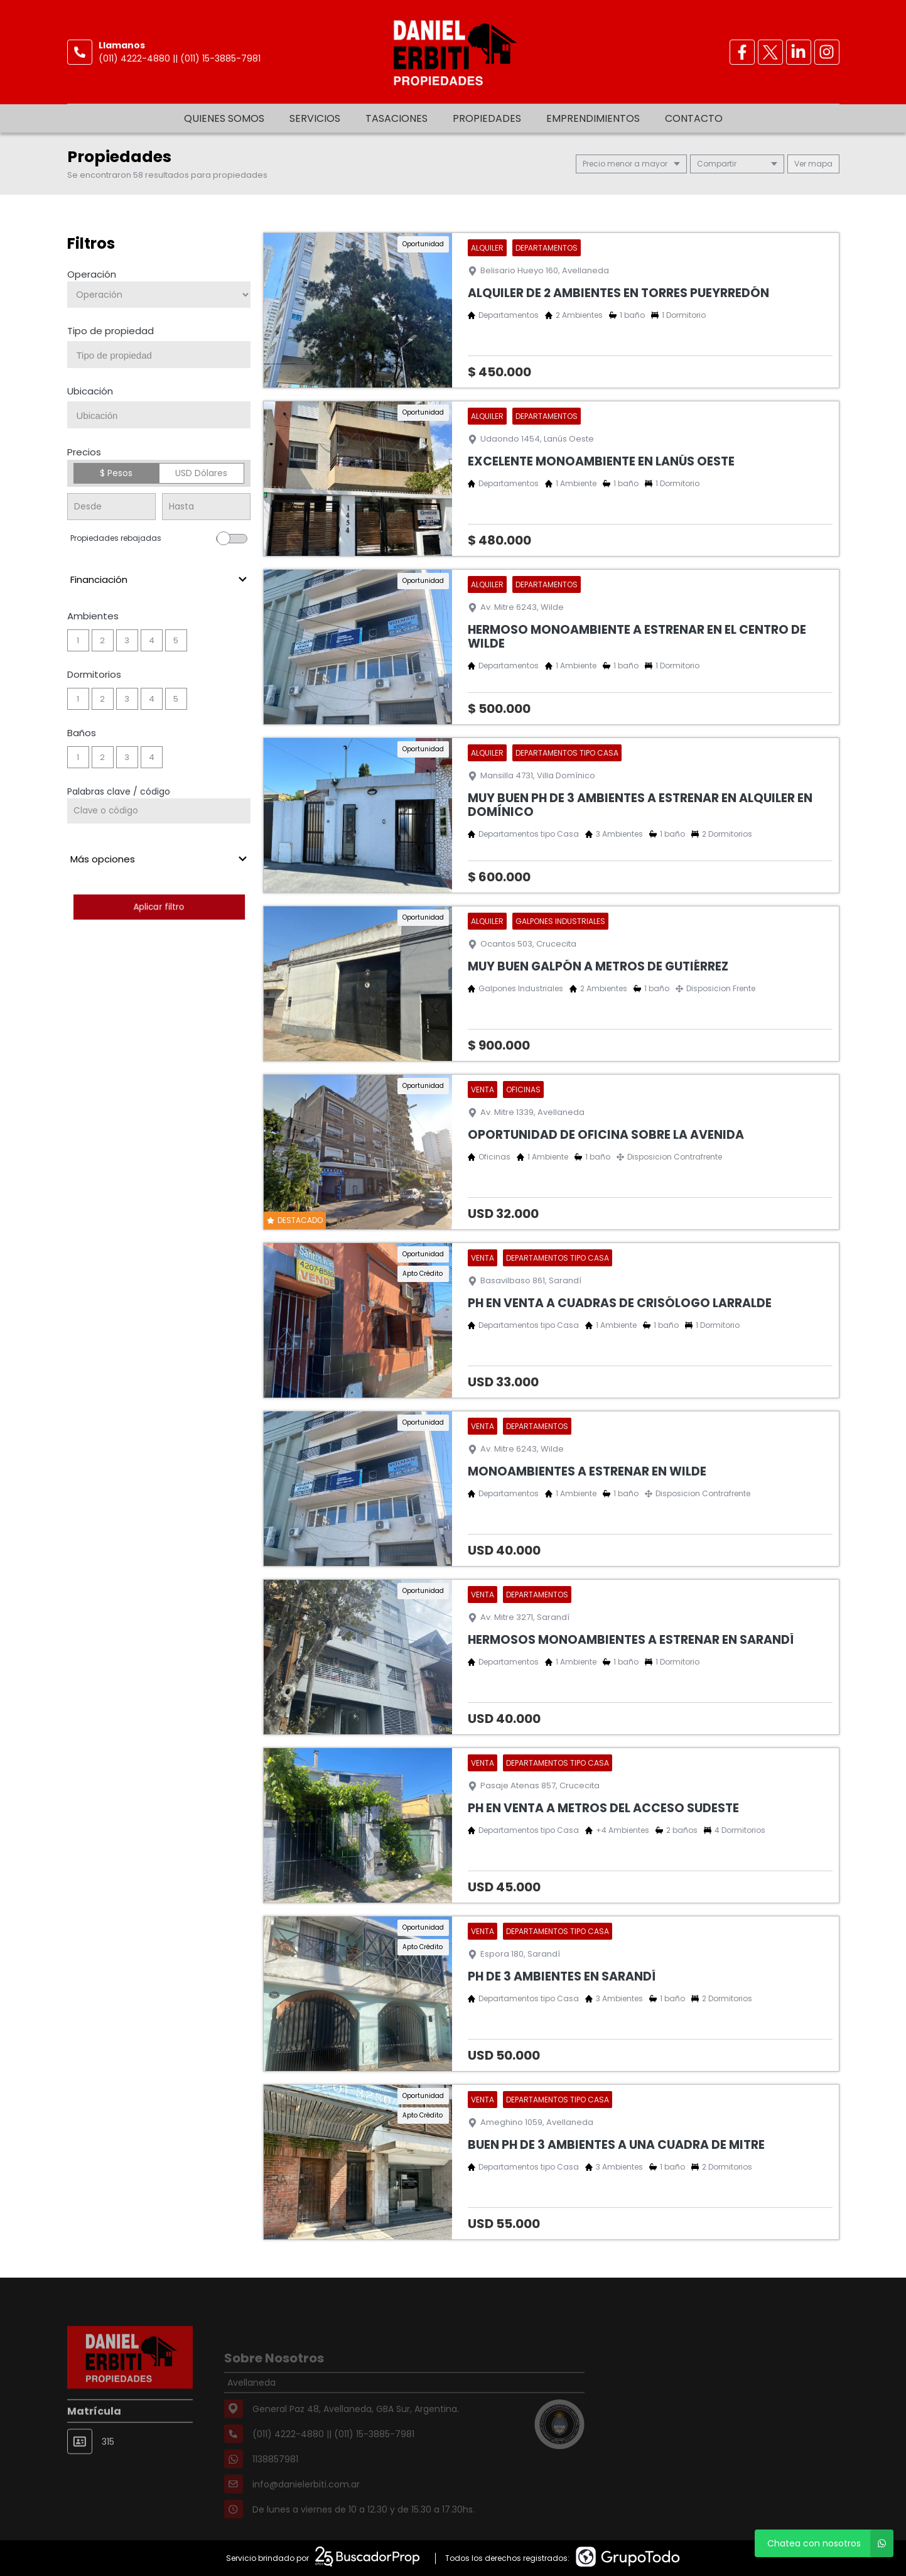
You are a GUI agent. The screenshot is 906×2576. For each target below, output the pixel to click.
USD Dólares (201, 473)
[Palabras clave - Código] (159, 810)
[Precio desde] (111, 506)
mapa (813, 163)
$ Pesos (116, 473)
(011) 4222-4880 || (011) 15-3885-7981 (180, 58)
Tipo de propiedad (110, 330)
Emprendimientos (593, 118)
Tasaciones (396, 118)
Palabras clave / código (118, 791)
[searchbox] (164, 355)
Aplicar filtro (159, 907)
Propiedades (487, 118)
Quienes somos (224, 118)
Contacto (694, 118)
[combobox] (159, 354)
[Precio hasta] (206, 506)
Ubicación (90, 391)
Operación (91, 274)
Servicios (314, 118)
